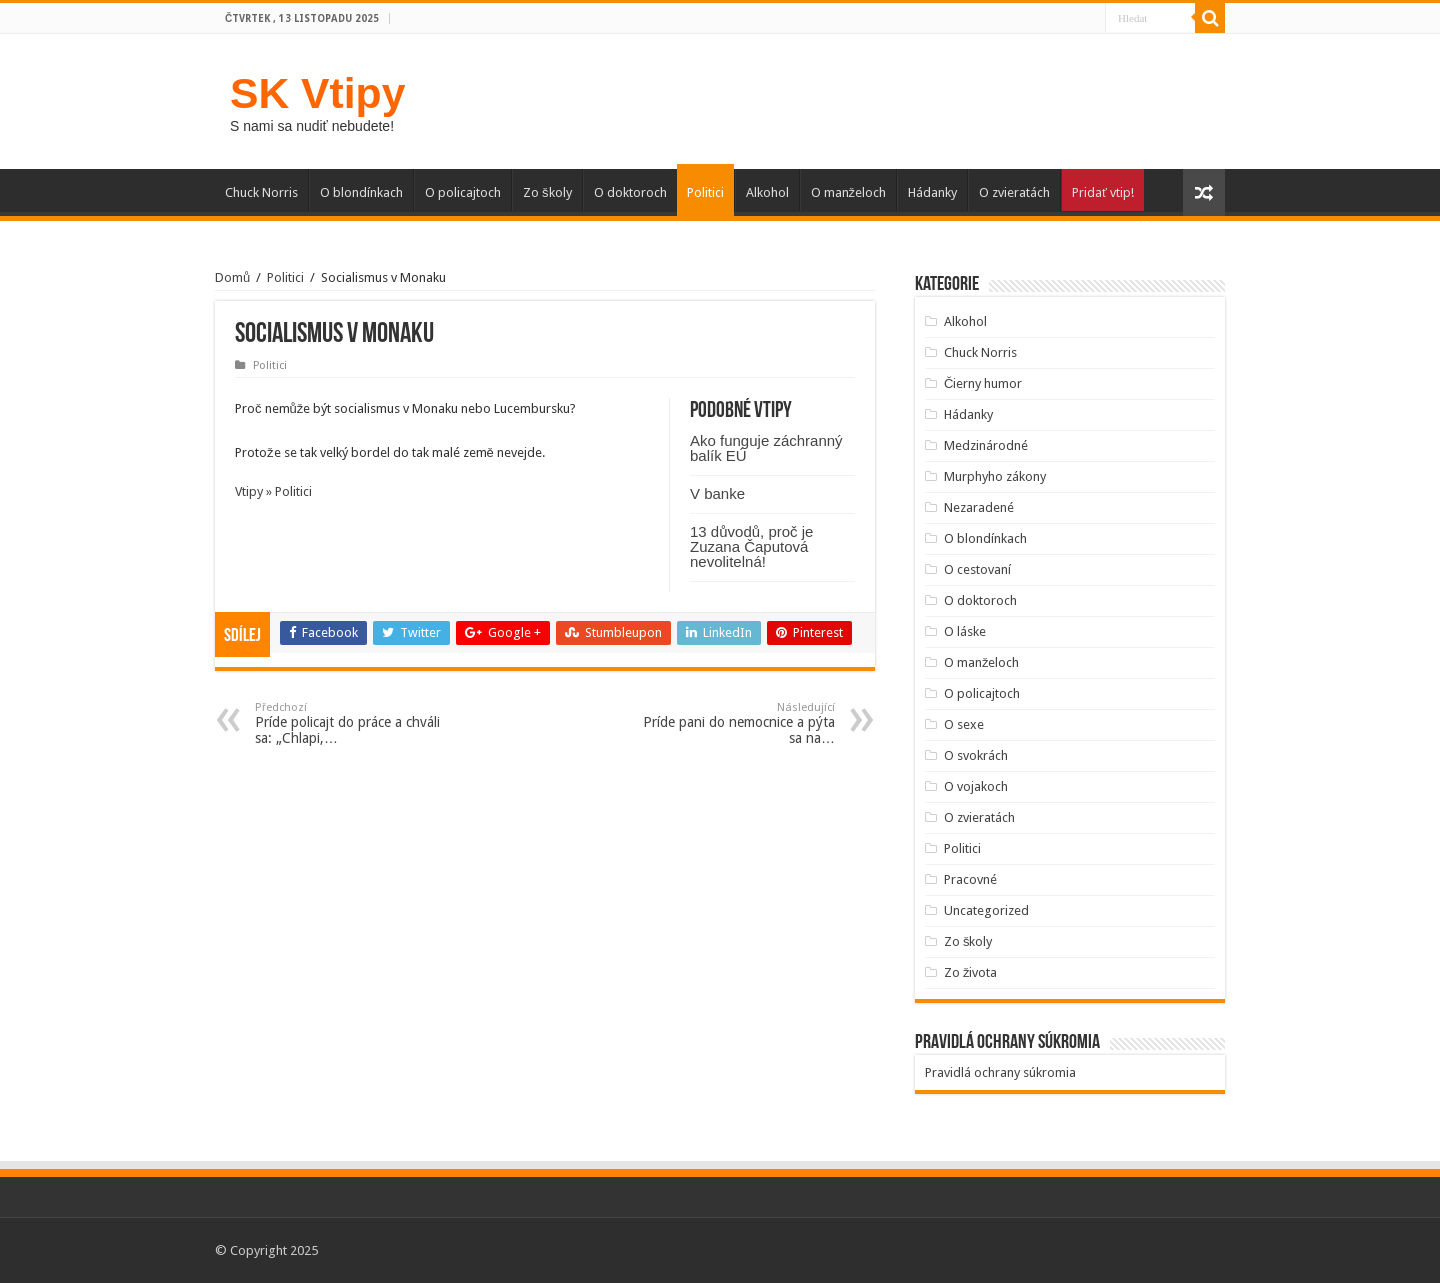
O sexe (964, 724)
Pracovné (970, 879)
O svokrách (976, 755)
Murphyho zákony (995, 476)
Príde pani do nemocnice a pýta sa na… (732, 723)
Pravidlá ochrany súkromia (1000, 1072)
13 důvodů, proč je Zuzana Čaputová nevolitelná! (751, 546)
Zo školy (547, 192)
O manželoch (849, 192)
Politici (705, 192)
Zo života (971, 972)
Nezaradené (979, 507)
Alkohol (767, 192)
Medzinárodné (986, 445)
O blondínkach (361, 192)
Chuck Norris (261, 192)
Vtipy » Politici (273, 491)
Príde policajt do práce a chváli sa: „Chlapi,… (357, 723)
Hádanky (932, 192)
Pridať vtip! (1103, 192)
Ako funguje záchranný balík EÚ (766, 448)
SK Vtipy (317, 93)
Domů (232, 277)
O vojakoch (976, 786)
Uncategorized (986, 910)
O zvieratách (1014, 192)
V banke (717, 493)
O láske (965, 631)
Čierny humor (983, 383)
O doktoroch (630, 192)
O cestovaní (977, 569)
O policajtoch (463, 192)
